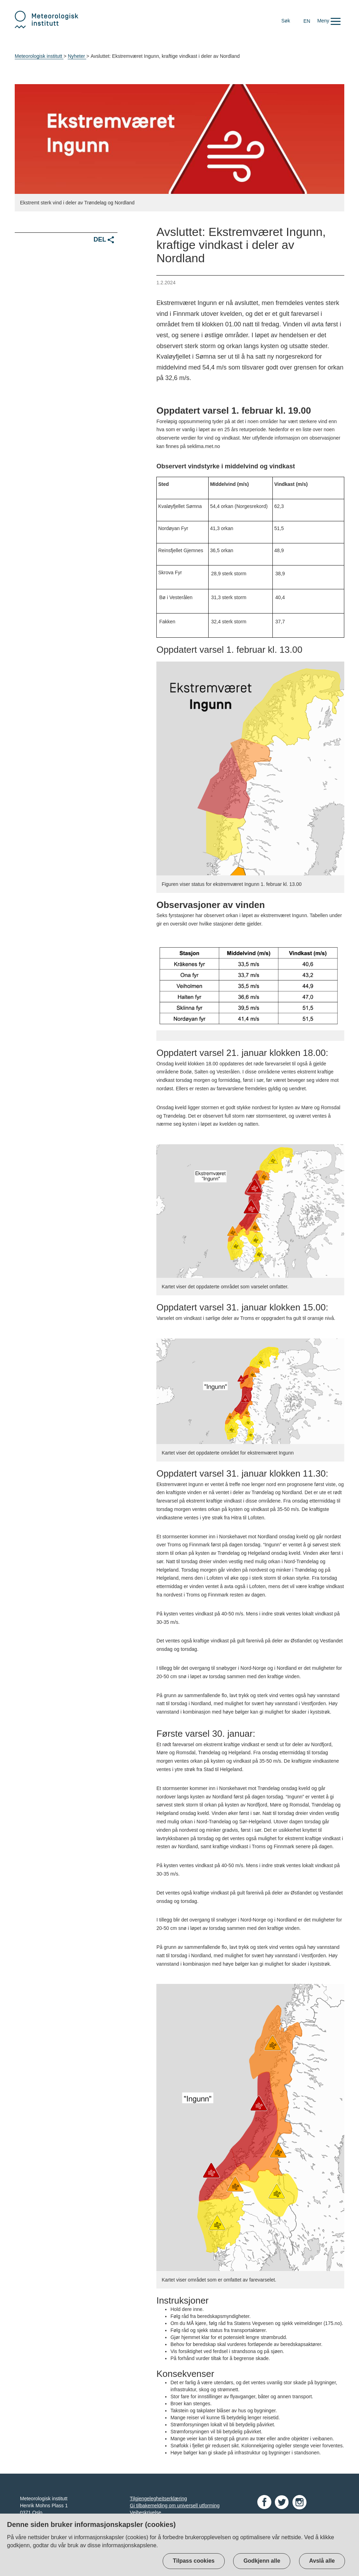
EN (306, 21)
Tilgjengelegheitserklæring (158, 2498)
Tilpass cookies (194, 2561)
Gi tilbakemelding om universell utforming (174, 2505)
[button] (329, 20)
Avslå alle (322, 2561)
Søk (286, 20)
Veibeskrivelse (145, 2512)
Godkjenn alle (261, 2561)
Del (104, 239)
